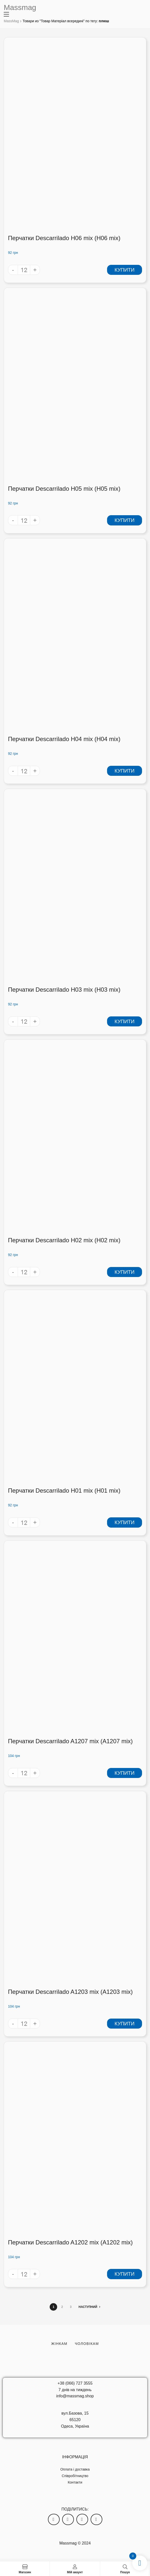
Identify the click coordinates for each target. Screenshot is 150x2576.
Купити (125, 270)
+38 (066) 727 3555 (74, 2383)
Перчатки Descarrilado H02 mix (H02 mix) (64, 1240)
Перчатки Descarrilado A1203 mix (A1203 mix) (70, 1991)
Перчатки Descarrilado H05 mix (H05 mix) (64, 488)
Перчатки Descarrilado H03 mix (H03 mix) (64, 989)
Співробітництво (75, 2476)
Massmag (20, 7)
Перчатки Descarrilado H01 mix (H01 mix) (64, 1490)
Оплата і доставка (75, 2469)
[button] (54, 2519)
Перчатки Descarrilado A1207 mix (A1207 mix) (70, 1741)
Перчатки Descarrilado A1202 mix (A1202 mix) (70, 2242)
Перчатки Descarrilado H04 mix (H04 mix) (64, 739)
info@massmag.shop (75, 2396)
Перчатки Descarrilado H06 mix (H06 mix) (64, 238)
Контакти (75, 2482)
